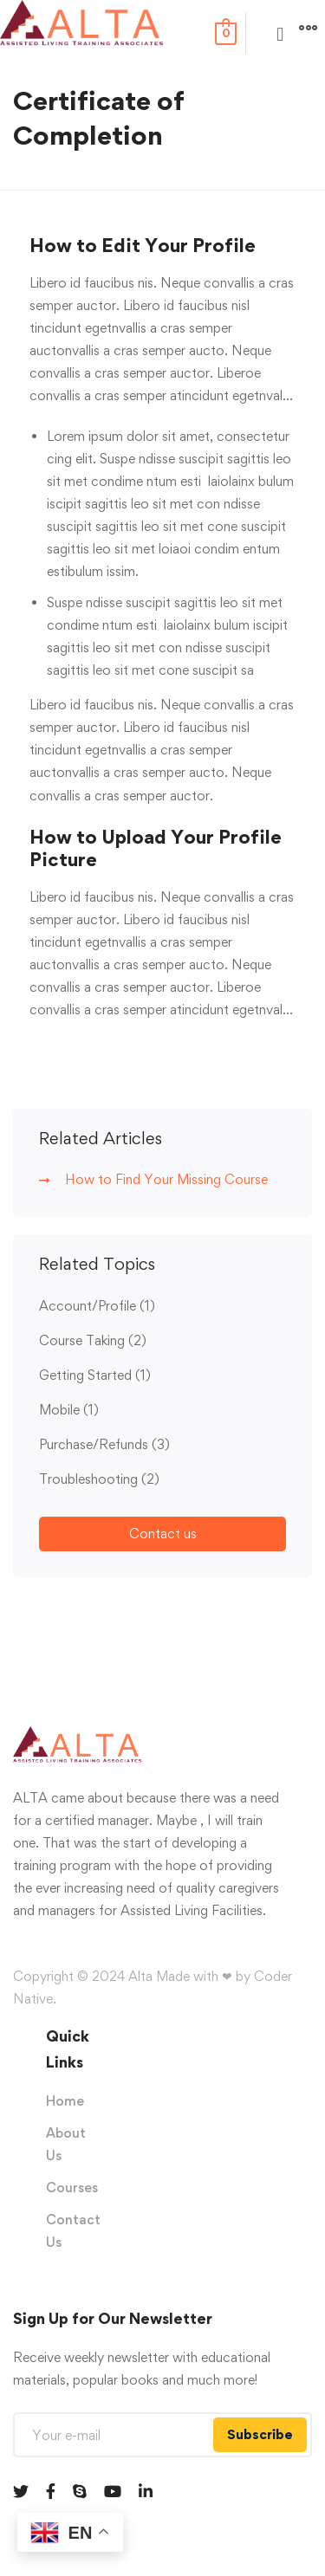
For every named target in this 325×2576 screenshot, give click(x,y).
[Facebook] (50, 2491)
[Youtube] (112, 2491)
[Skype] (80, 2491)
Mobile (69, 1409)
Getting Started (95, 1375)
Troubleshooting (99, 1479)
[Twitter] (21, 2491)
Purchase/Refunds (104, 1444)
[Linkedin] (145, 2491)
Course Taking (92, 1340)
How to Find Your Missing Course (166, 1179)
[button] (280, 33)
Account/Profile (97, 1306)
